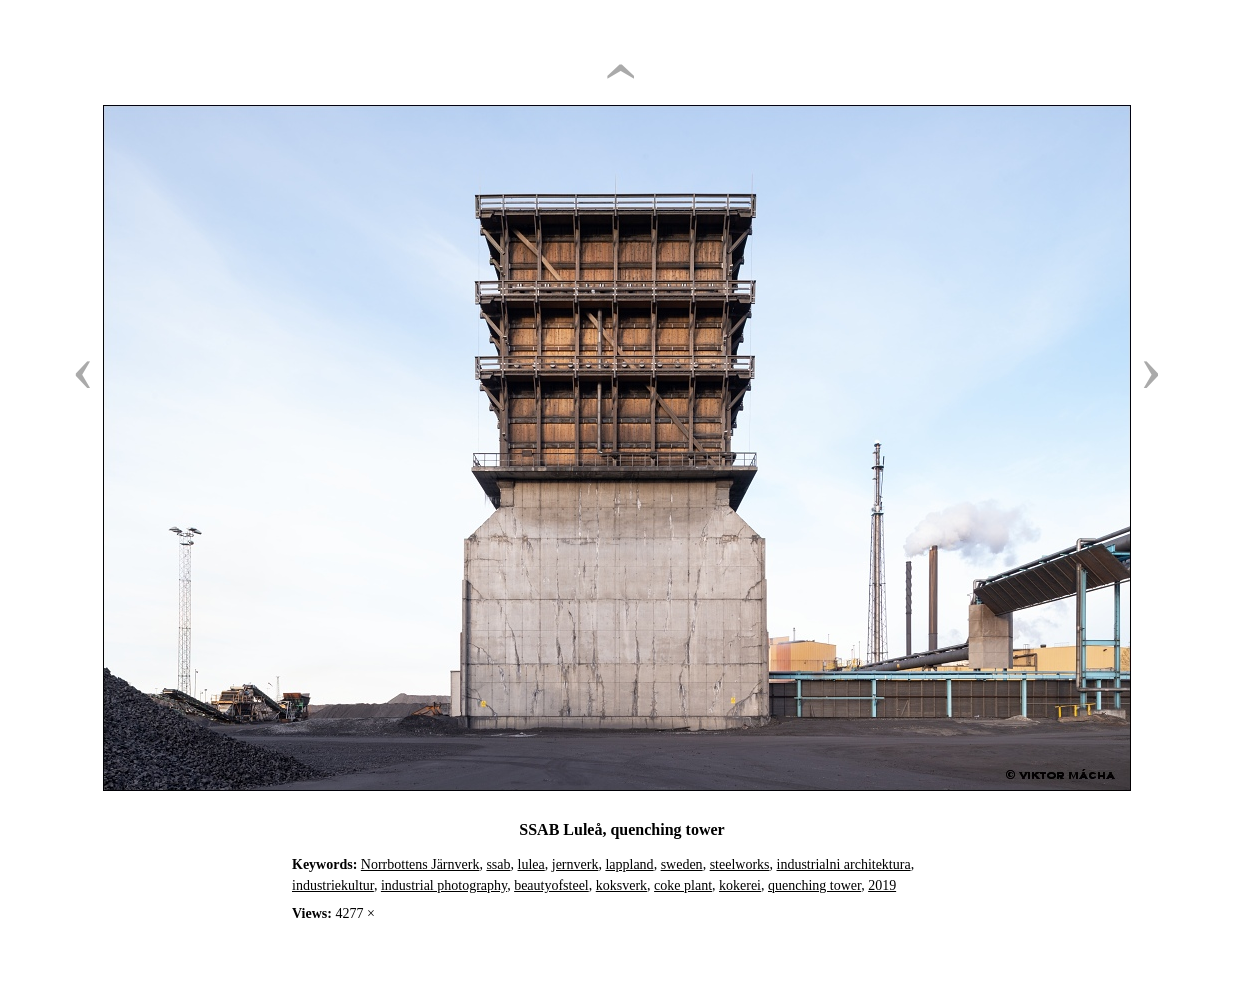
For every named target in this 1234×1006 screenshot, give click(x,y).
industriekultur (333, 885)
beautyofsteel (551, 885)
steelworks (740, 864)
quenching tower (814, 885)
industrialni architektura (844, 864)
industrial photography (444, 885)
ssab (498, 864)
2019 (882, 885)
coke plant (683, 885)
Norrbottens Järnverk (420, 864)
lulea (531, 864)
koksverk (621, 885)
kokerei (740, 885)
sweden (682, 864)
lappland (629, 864)
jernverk (575, 864)
